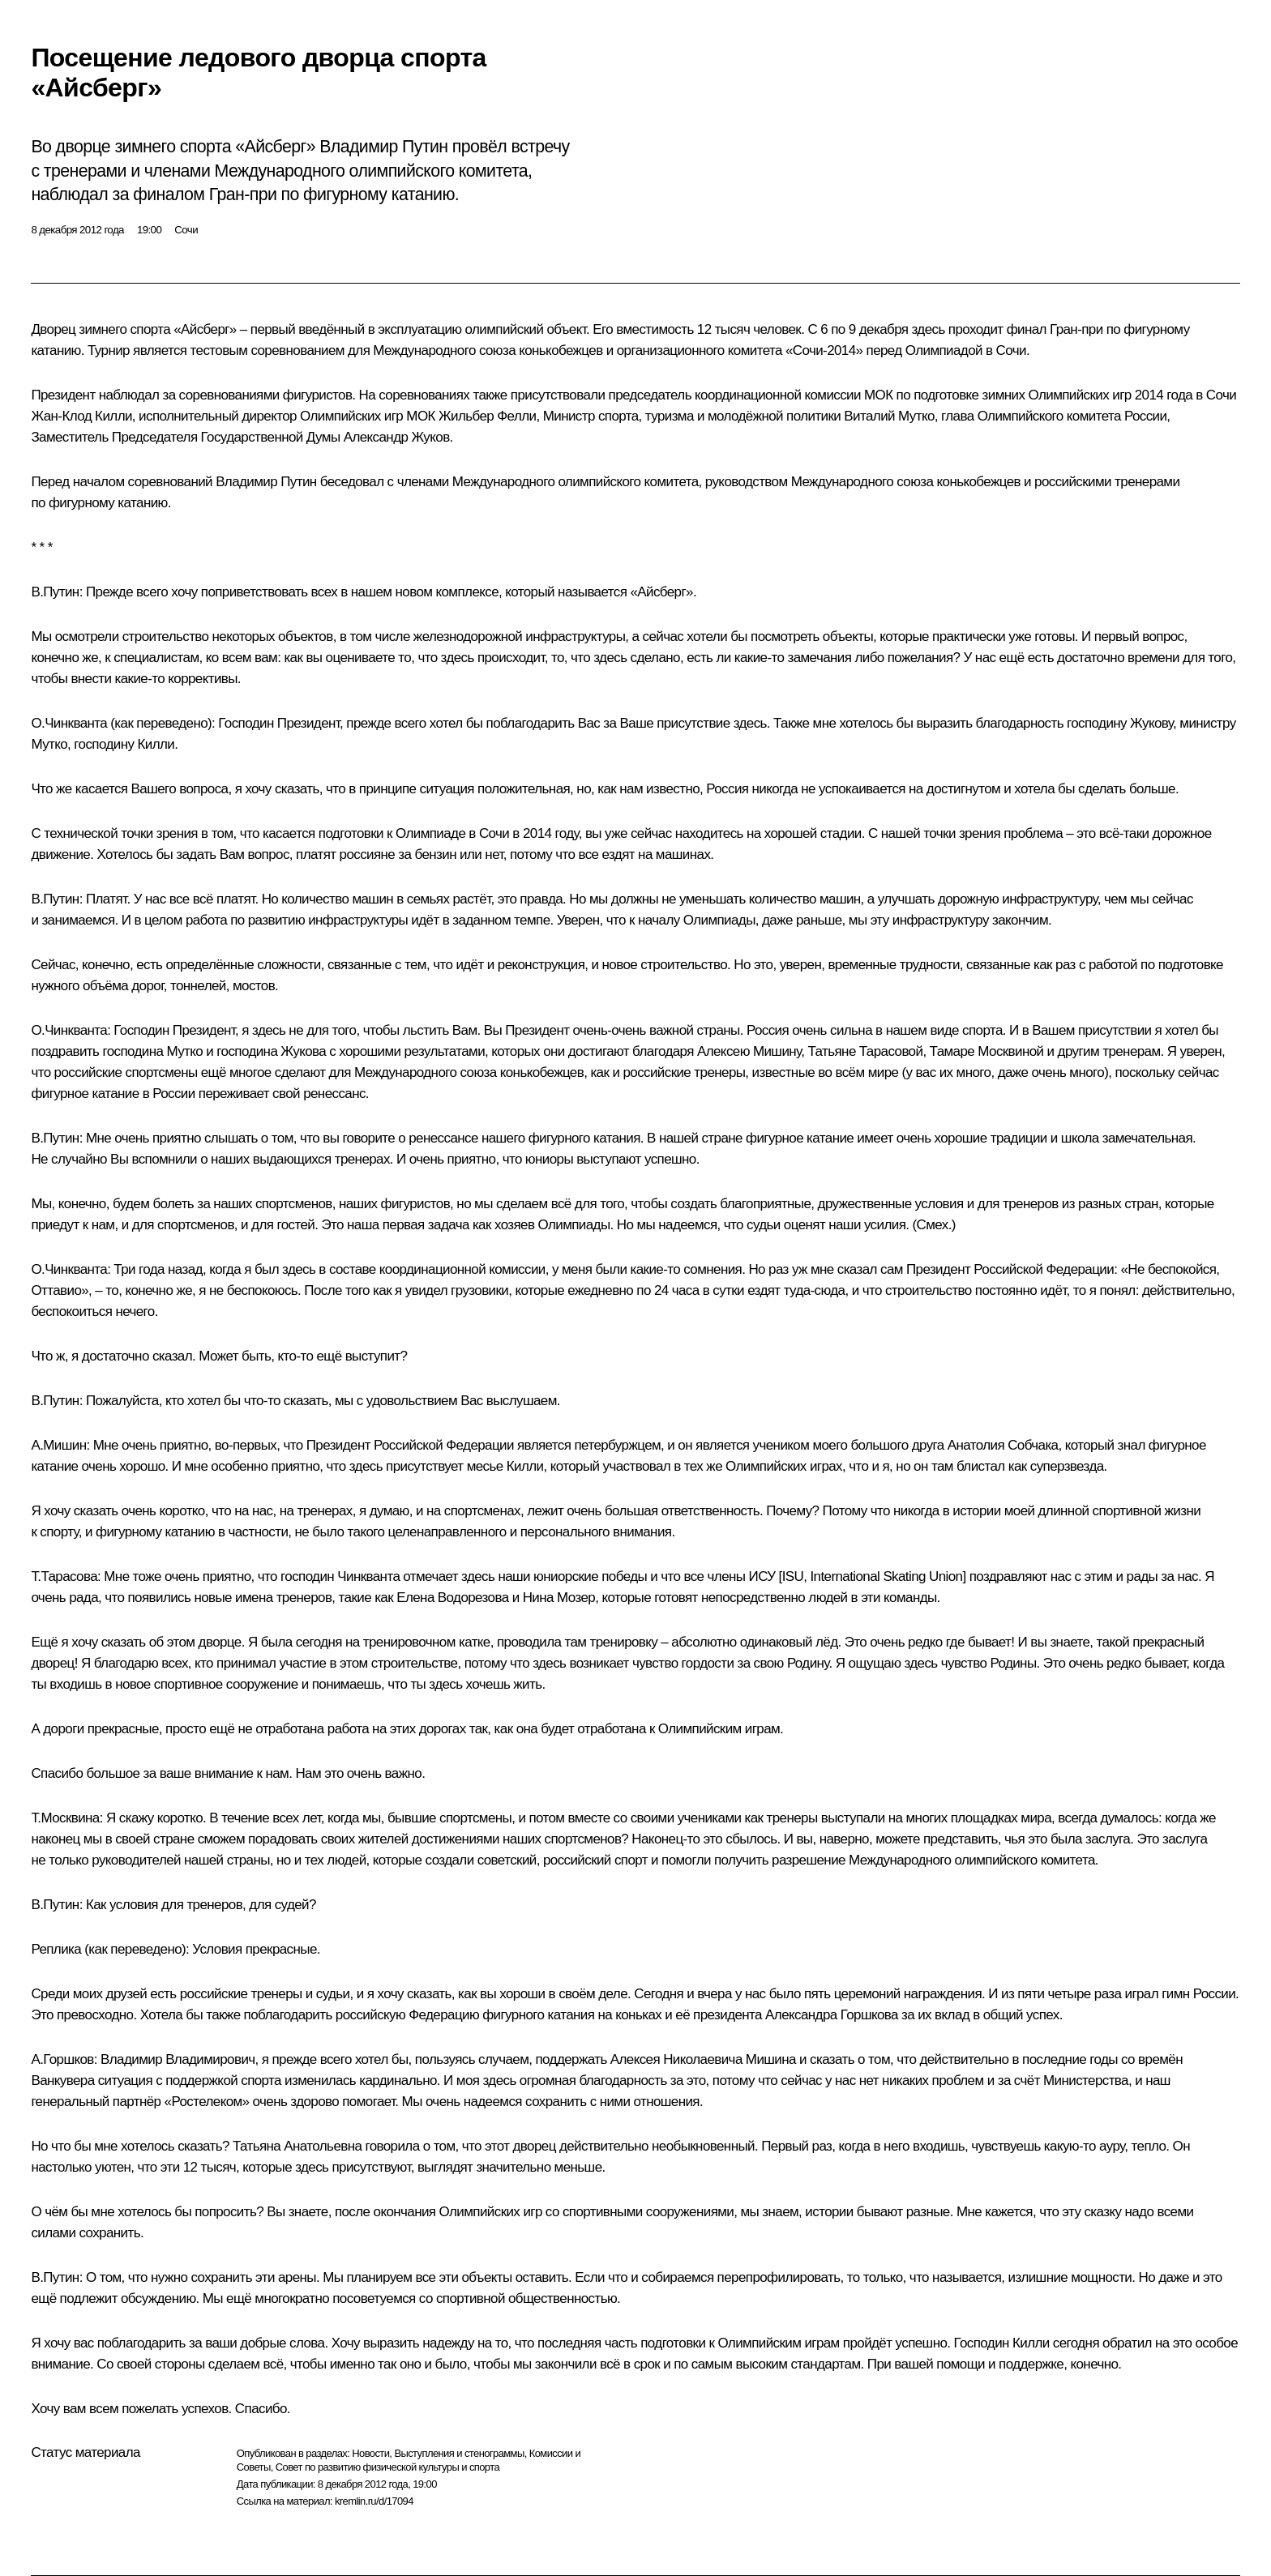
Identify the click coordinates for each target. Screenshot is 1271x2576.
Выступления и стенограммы (459, 2453)
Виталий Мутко (889, 416)
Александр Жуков (397, 437)
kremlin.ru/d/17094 (374, 2501)
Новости (370, 2453)
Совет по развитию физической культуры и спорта (387, 2467)
